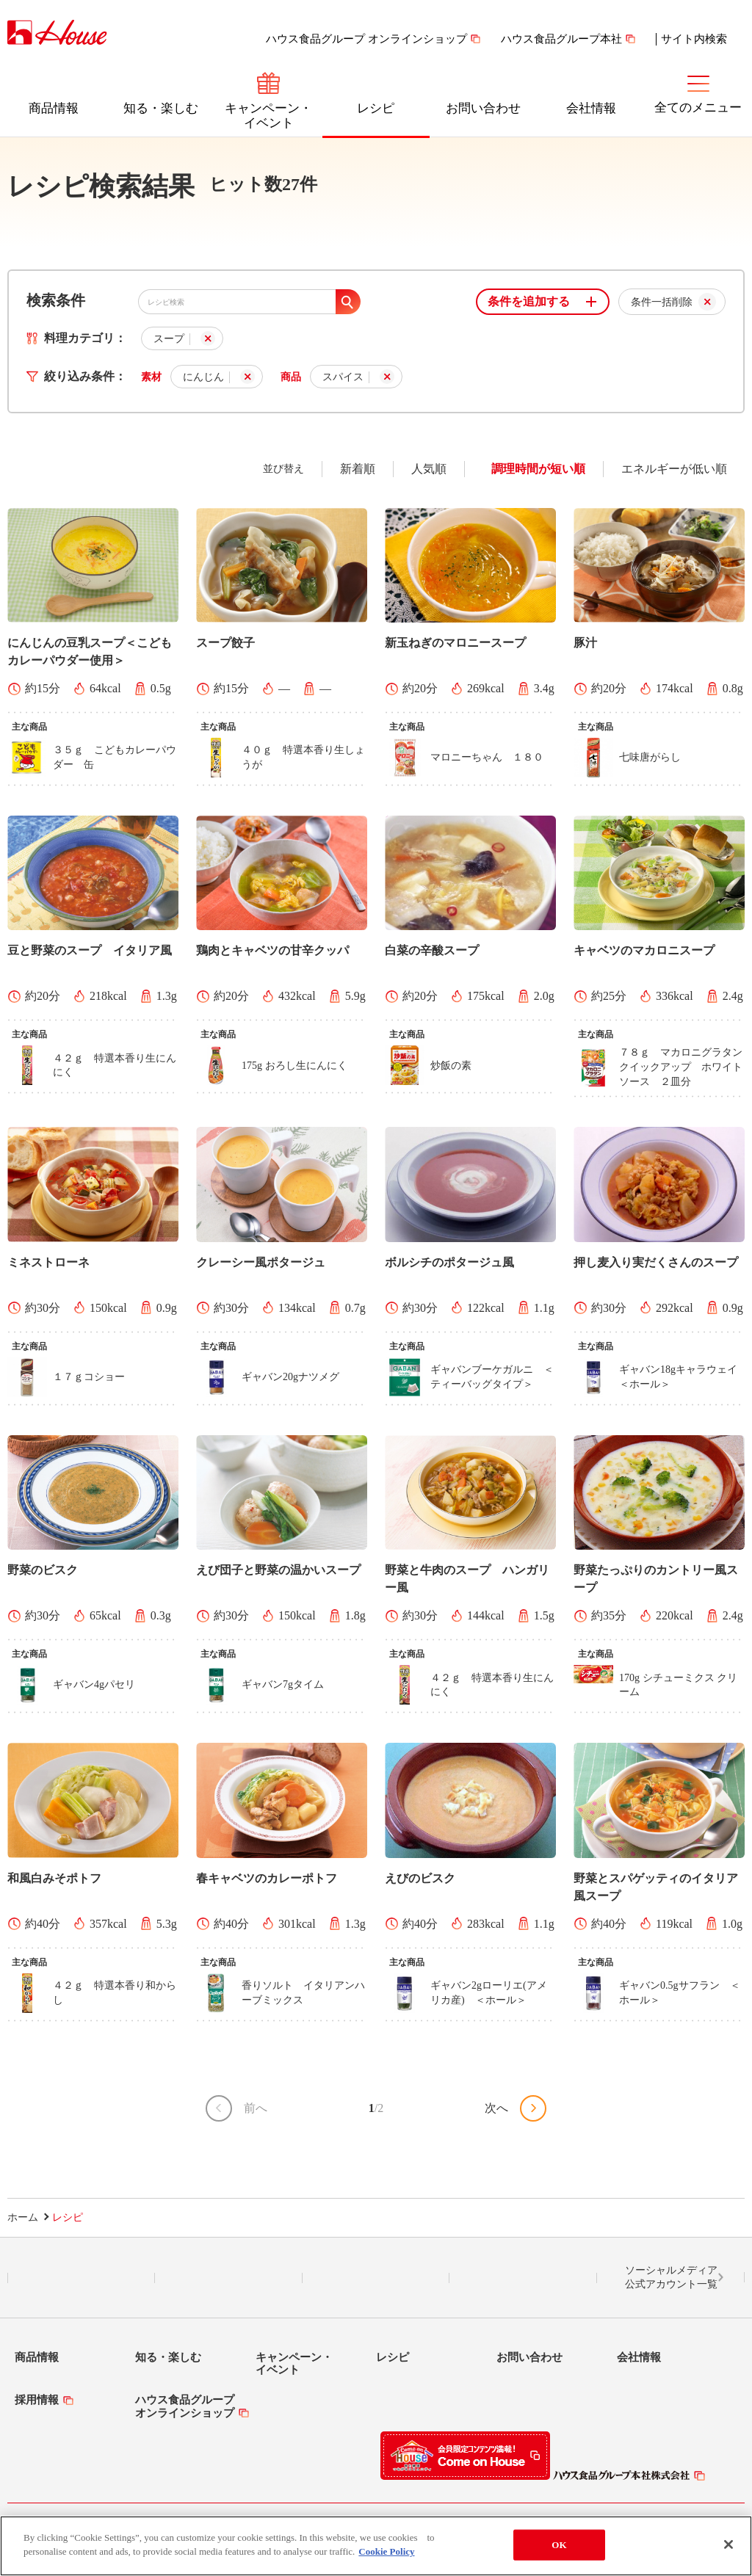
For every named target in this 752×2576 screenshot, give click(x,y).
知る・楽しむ (160, 108)
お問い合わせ (483, 108)
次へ (496, 2108)
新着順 (357, 468)
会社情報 (591, 108)
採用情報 (37, 2400)
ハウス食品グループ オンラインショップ (366, 39)
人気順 (428, 468)
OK (559, 2544)
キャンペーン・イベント (268, 115)
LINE (81, 2277)
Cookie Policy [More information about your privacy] (386, 2552)
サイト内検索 (694, 39)
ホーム (22, 2217)
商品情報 (54, 108)
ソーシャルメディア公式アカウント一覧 (671, 2277)
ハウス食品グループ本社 (561, 39)
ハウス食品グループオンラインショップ (184, 2406)
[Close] (728, 2544)
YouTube (523, 2277)
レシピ (375, 108)
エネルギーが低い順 (674, 468)
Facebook (375, 2277)
